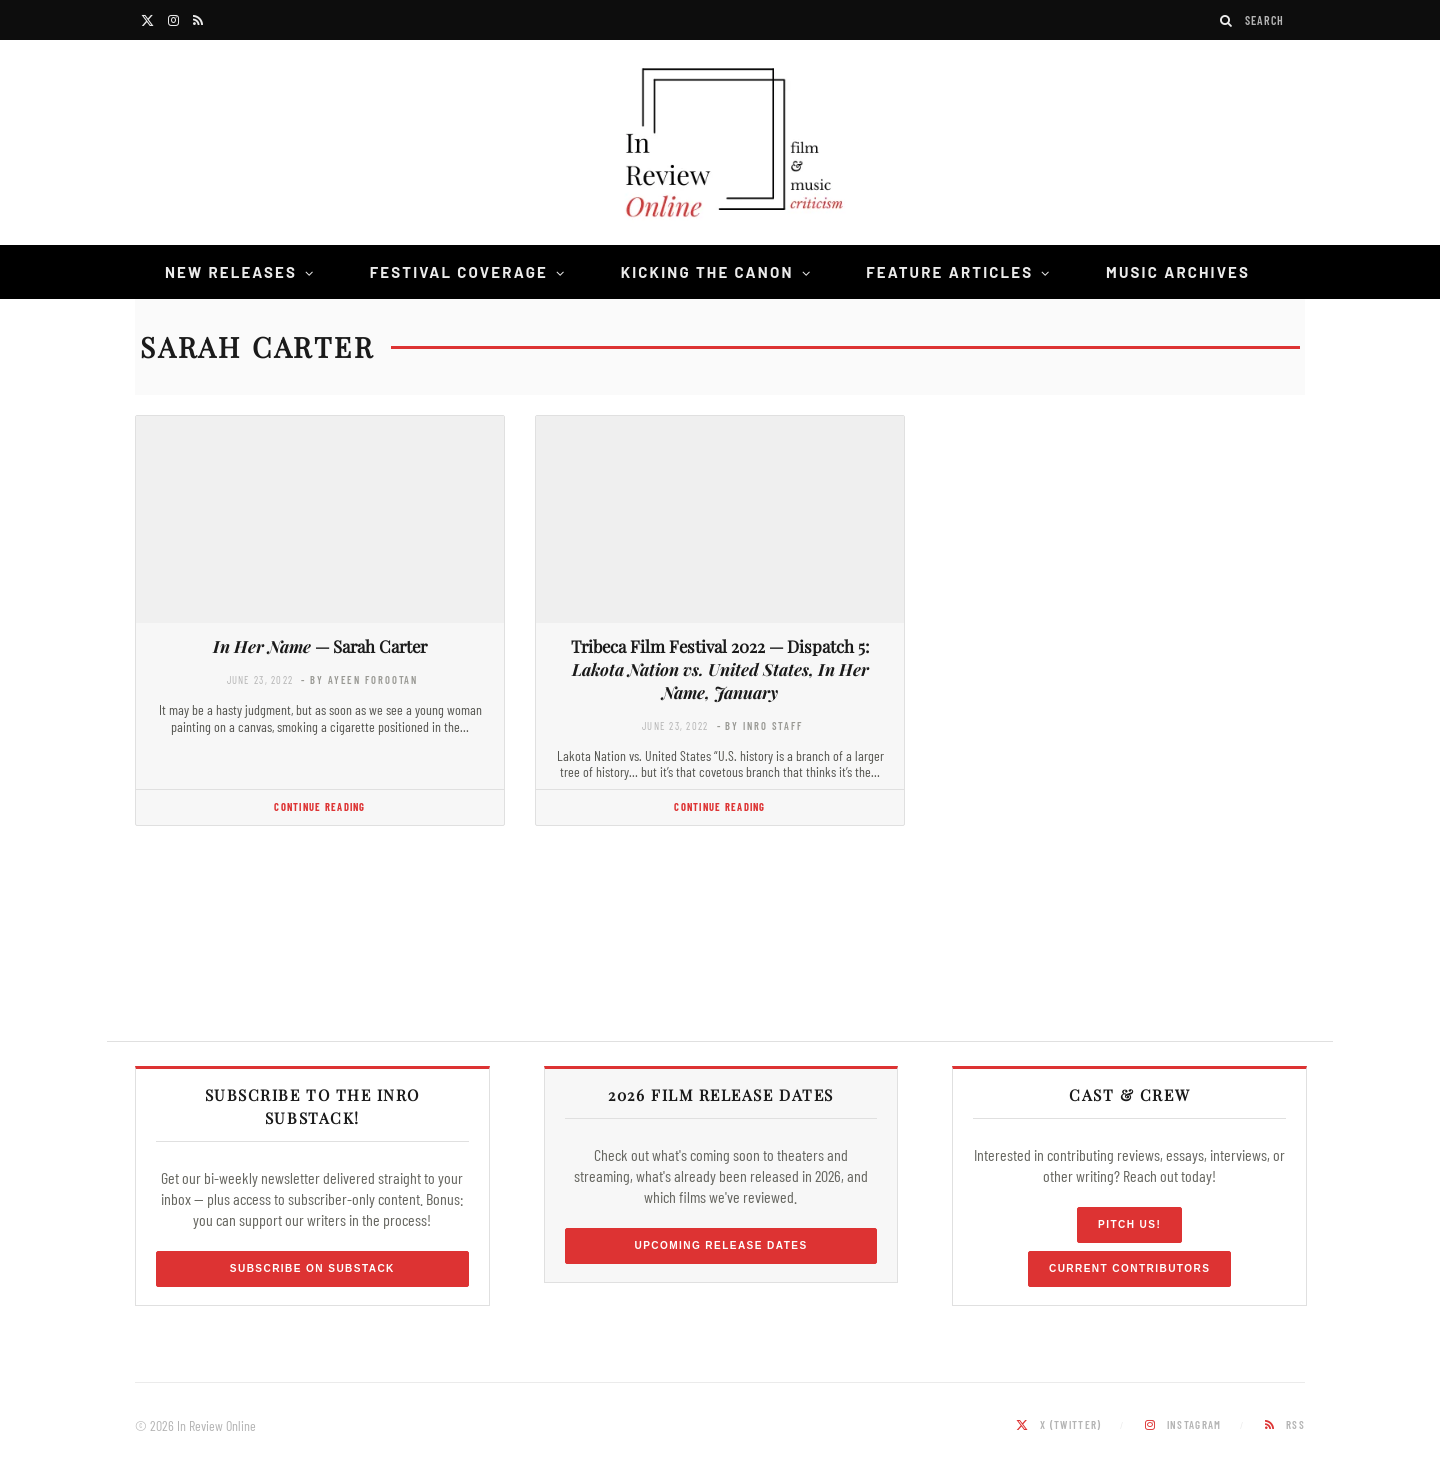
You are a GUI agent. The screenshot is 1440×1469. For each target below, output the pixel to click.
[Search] (1227, 20)
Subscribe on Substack (312, 1268)
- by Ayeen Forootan (359, 679)
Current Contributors (1129, 1268)
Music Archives (1178, 272)
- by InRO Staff (760, 725)
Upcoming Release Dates (720, 1245)
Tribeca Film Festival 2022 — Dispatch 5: (720, 669)
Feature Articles (949, 272)
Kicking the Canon (707, 272)
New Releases (231, 272)
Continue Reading (319, 806)
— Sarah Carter (320, 646)
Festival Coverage (459, 272)
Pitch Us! (1129, 1224)
